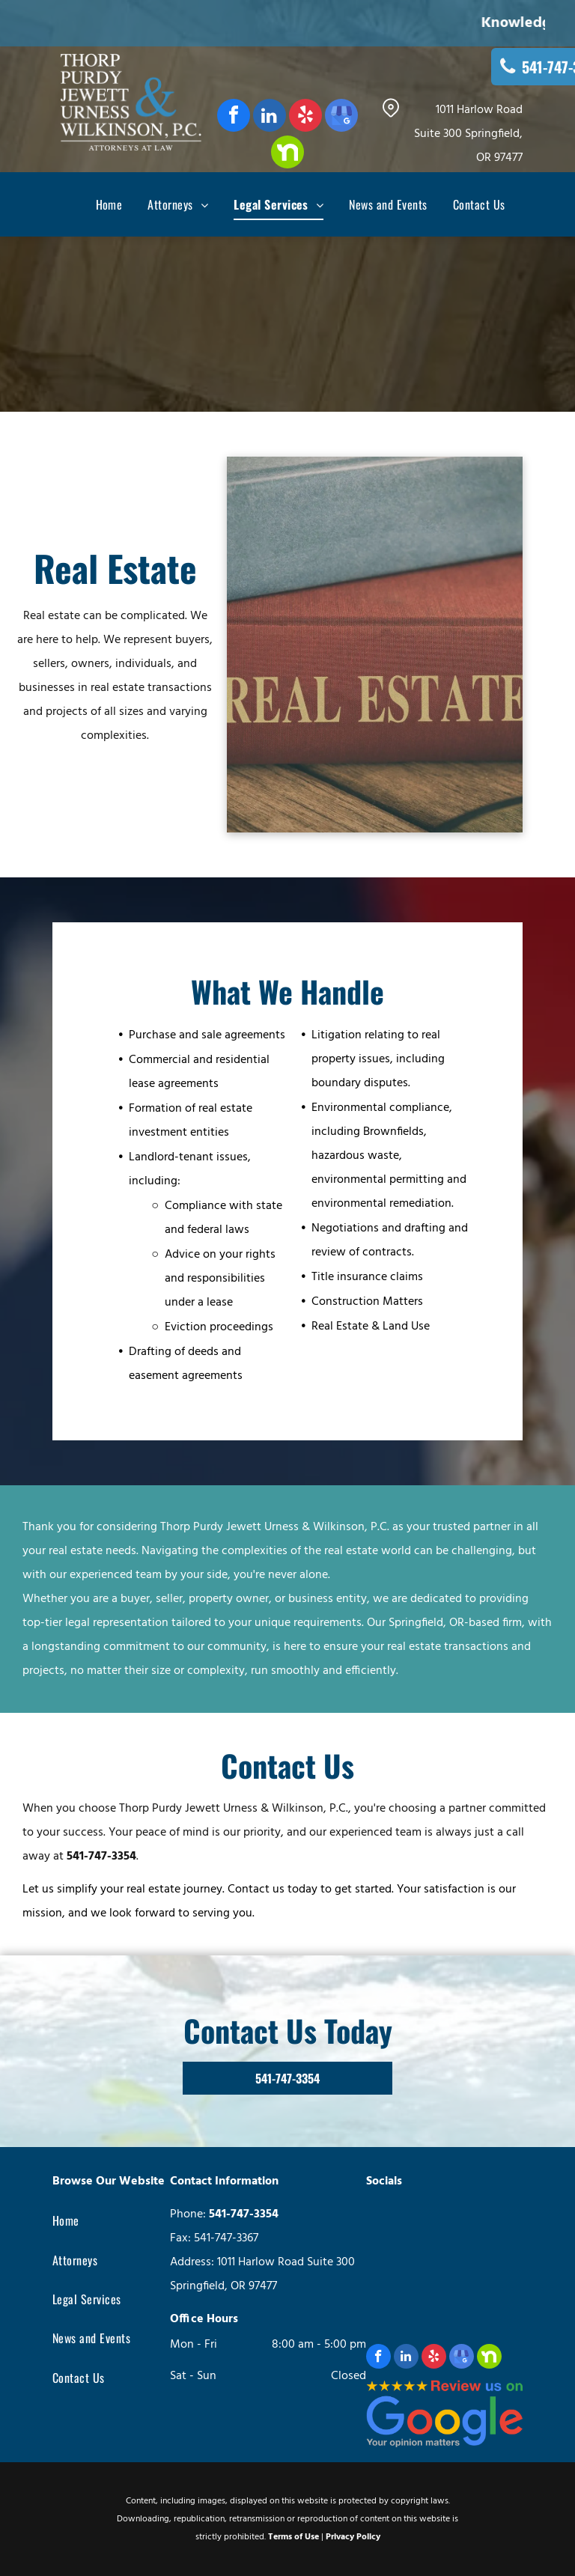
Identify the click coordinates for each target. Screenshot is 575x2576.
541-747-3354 (101, 1856)
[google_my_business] (341, 117)
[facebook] (233, 117)
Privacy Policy (353, 2537)
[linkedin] (269, 117)
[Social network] (287, 154)
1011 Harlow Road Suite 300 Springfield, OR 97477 (468, 134)
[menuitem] (96, 204)
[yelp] (305, 117)
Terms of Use (293, 2537)
